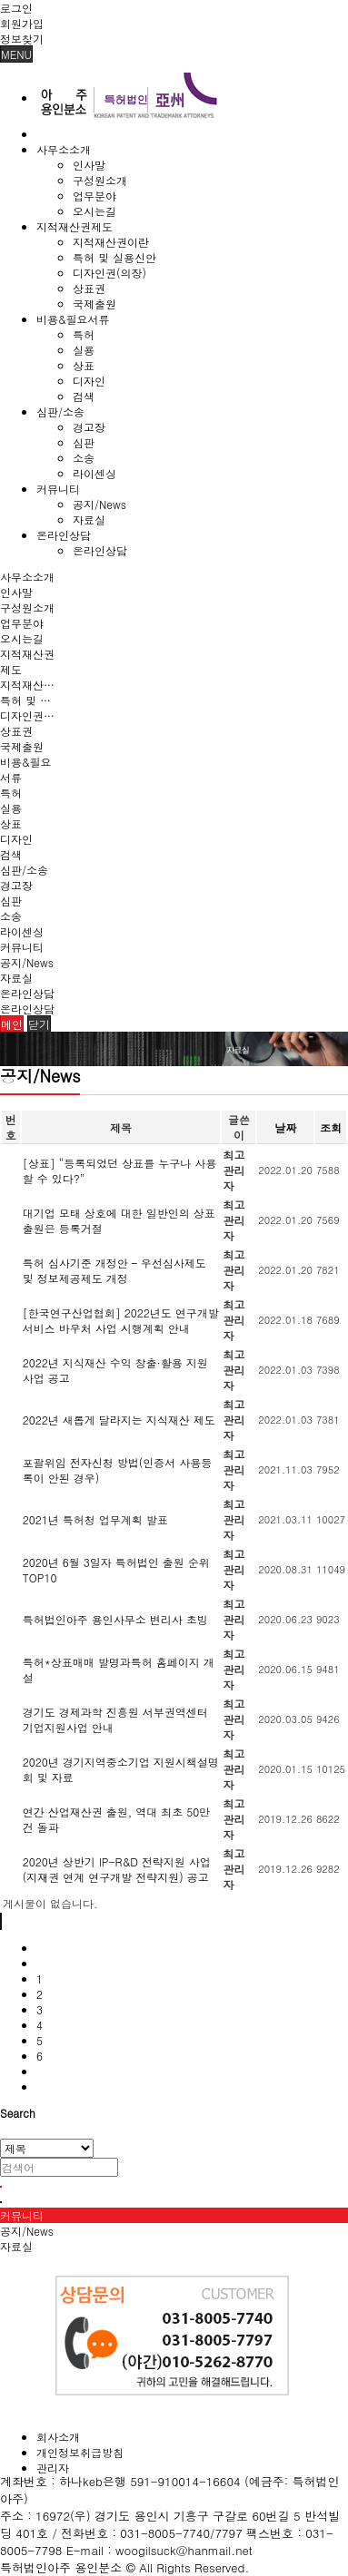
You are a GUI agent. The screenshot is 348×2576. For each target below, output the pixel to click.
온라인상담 (63, 535)
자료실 (89, 519)
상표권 (89, 288)
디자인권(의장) (109, 272)
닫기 (39, 1024)
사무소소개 (63, 149)
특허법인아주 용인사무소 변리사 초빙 (115, 1619)
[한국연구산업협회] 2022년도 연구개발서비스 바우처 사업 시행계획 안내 (121, 1320)
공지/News (99, 504)
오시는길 (94, 211)
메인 (12, 1024)
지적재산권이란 (111, 242)
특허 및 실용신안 (114, 257)
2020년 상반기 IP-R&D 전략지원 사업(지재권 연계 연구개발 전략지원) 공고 (117, 1869)
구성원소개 (100, 180)
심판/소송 (60, 411)
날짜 (285, 1127)
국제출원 (94, 303)
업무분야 (94, 195)
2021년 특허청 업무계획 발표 (95, 1519)
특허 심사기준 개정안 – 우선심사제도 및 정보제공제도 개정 (114, 1270)
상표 (83, 365)
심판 (83, 442)
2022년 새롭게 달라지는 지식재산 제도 (119, 1419)
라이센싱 (94, 473)
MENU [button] (16, 54)
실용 (83, 350)
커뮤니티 (58, 488)
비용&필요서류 (73, 319)
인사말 (89, 164)
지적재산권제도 (74, 226)
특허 (83, 334)
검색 (83, 396)
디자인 (89, 380)
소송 (83, 457)
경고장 (89, 427)
